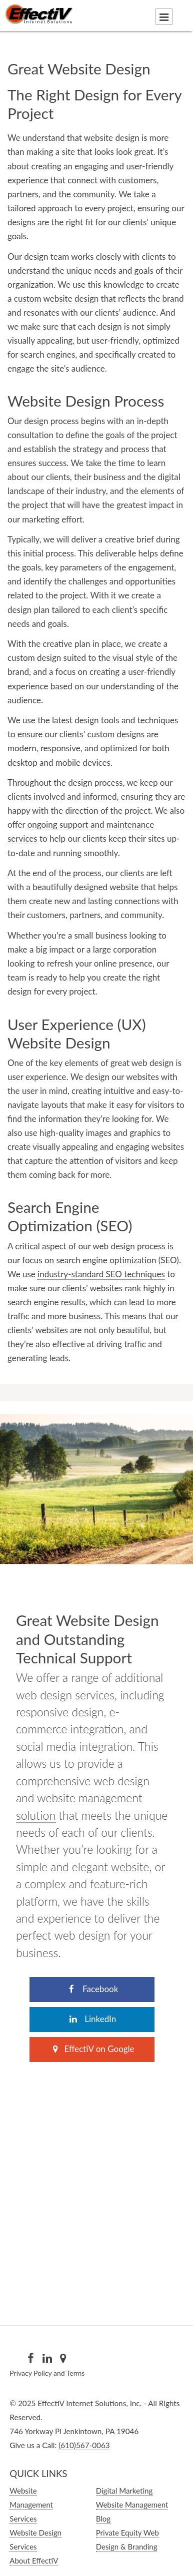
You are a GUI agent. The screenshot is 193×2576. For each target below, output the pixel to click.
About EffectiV (34, 2560)
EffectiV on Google (92, 2049)
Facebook (92, 1989)
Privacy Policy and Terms (47, 2373)
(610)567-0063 (84, 2445)
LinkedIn (92, 2019)
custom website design (56, 298)
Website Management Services (31, 2504)
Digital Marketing (124, 2490)
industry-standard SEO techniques (101, 1274)
